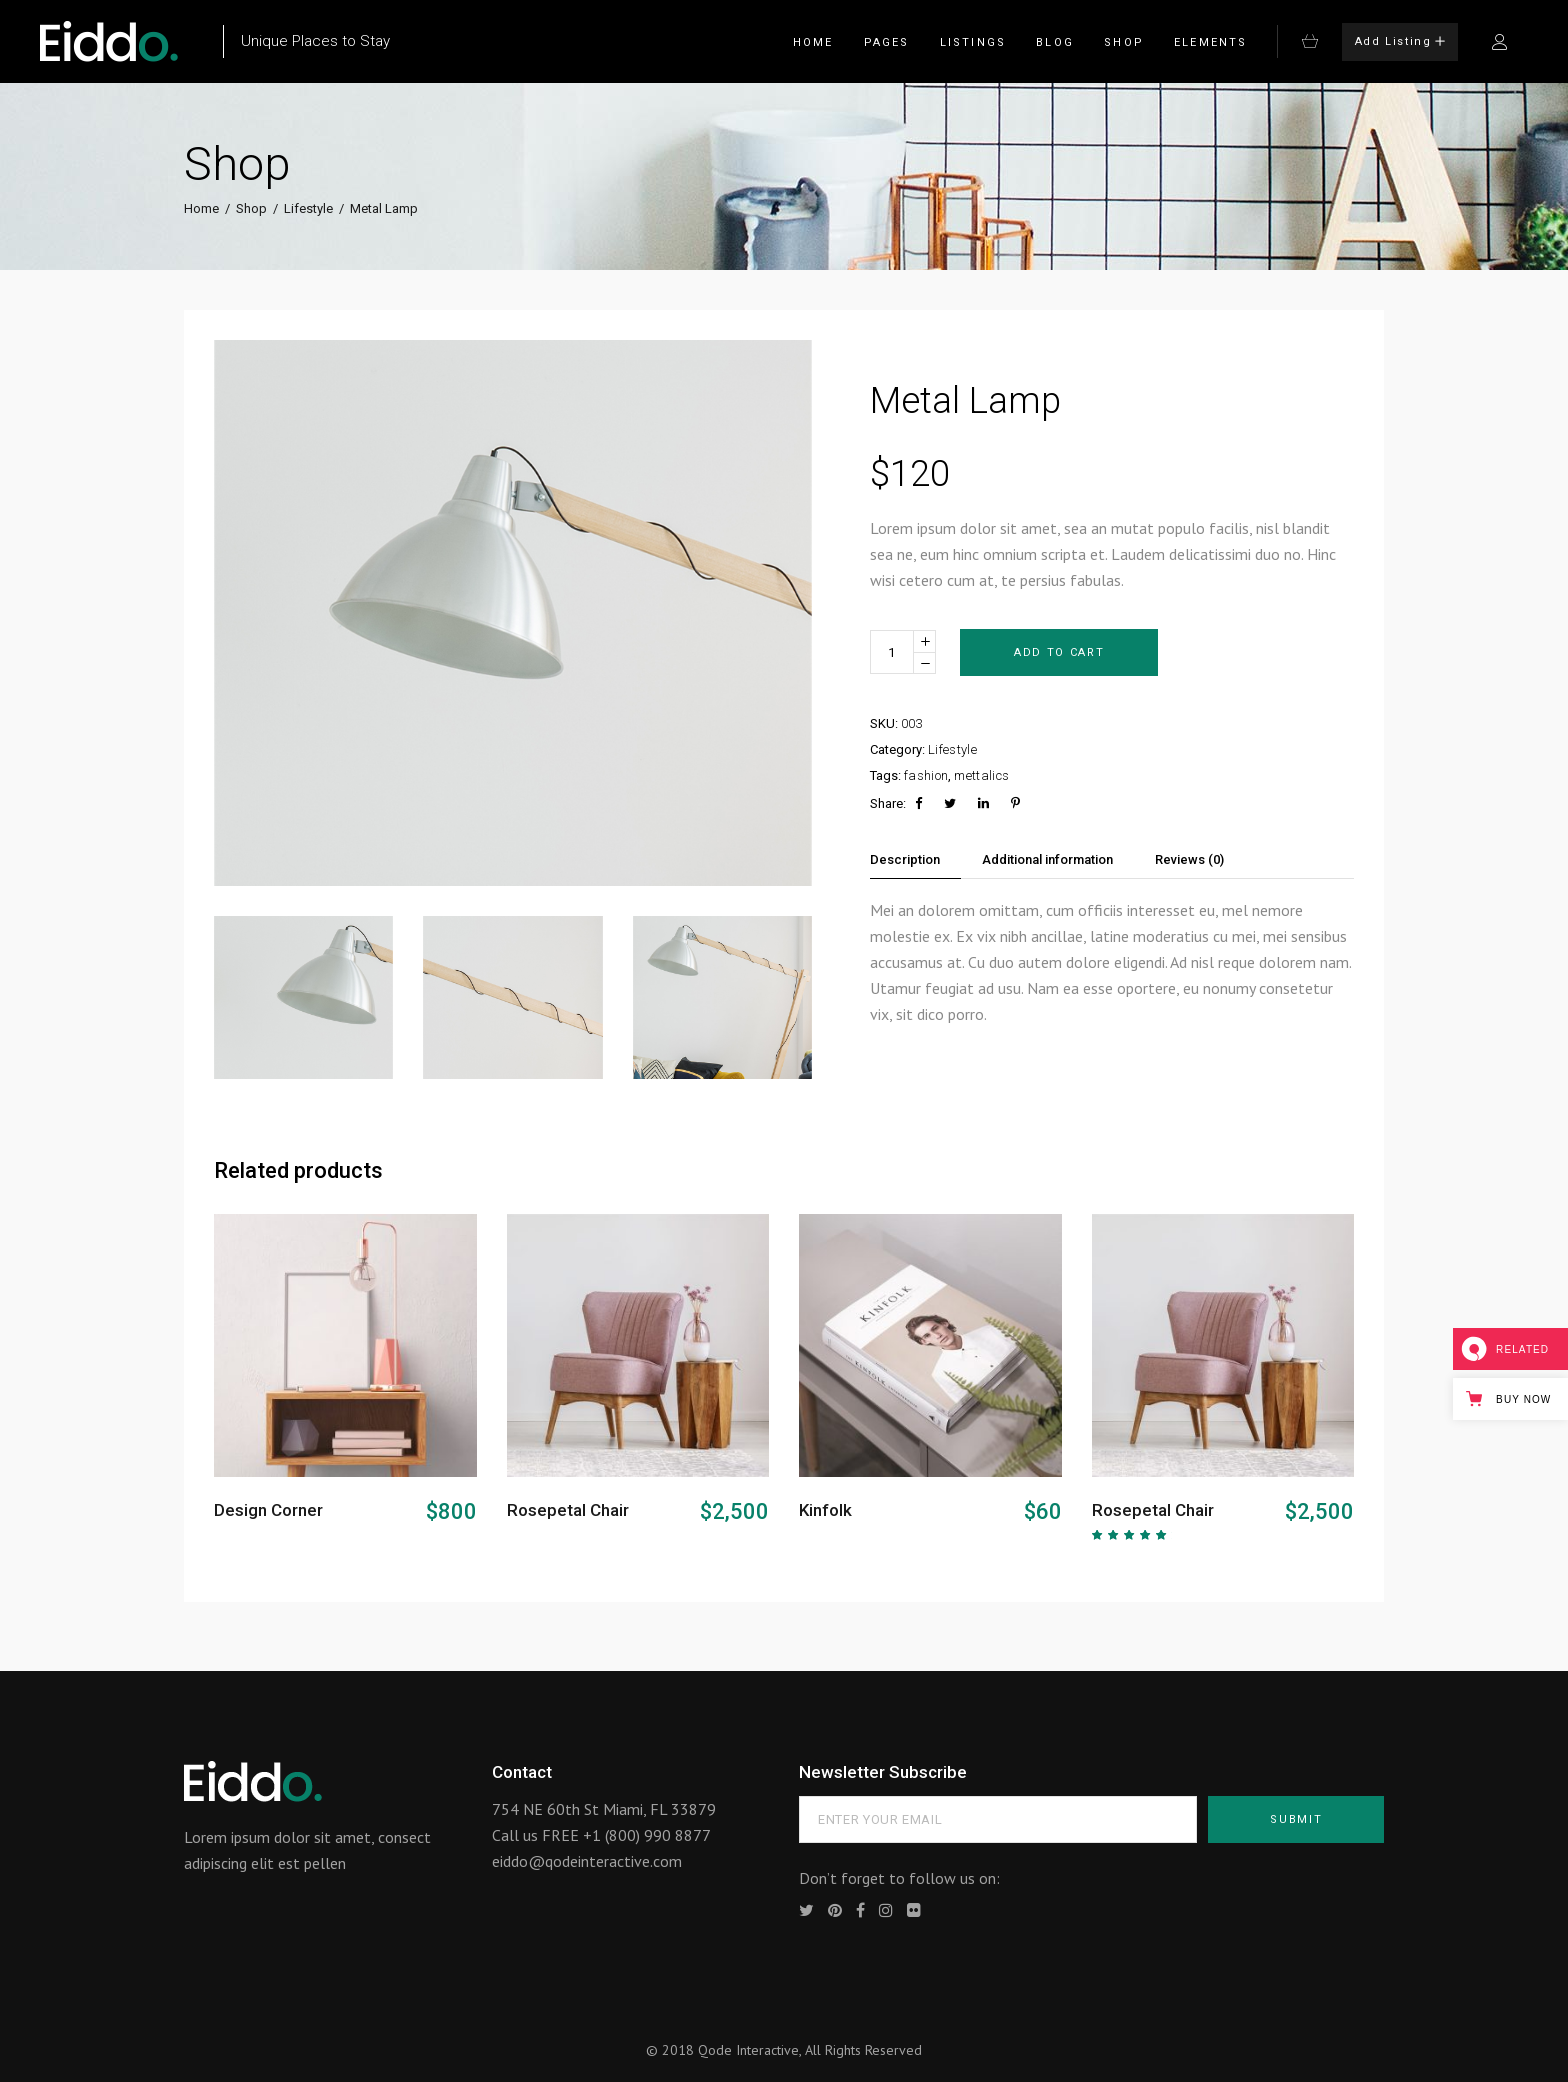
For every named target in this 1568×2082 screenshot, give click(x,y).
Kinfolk (825, 1510)
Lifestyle (308, 208)
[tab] (915, 860)
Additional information (1047, 859)
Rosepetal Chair (568, 1510)
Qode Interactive (748, 2050)
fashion (926, 775)
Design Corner (268, 1510)
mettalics (981, 775)
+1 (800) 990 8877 (647, 1835)
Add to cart (1059, 652)
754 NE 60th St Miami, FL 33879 (604, 1809)
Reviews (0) (1189, 859)
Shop (251, 208)
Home (201, 208)
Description (905, 859)
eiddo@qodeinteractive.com (587, 1861)
